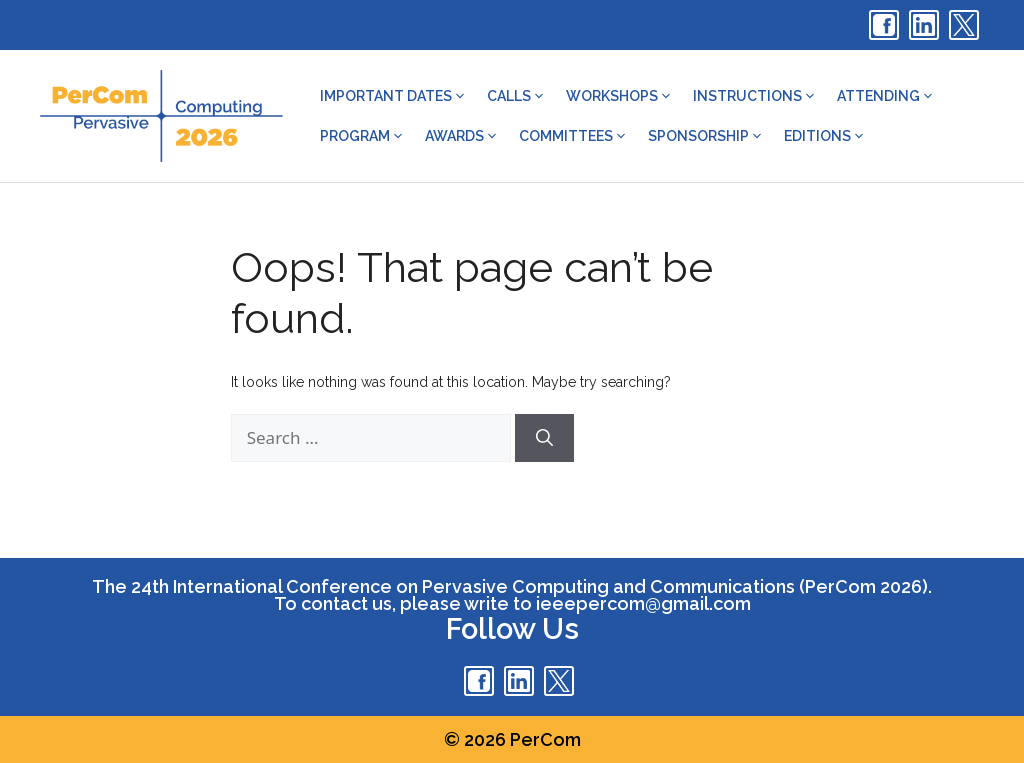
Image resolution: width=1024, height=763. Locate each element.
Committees (573, 136)
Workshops (619, 96)
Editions (825, 136)
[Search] (544, 438)
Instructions (755, 96)
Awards (462, 136)
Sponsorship (706, 136)
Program (362, 136)
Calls (516, 96)
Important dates (393, 96)
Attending (886, 96)
